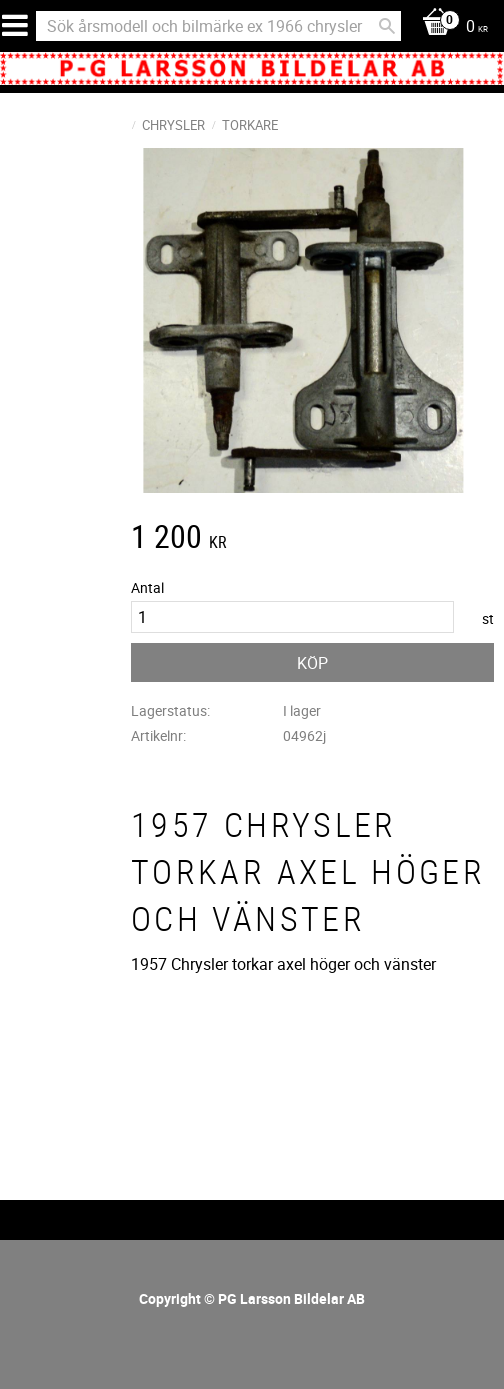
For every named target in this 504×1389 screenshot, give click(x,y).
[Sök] (387, 26)
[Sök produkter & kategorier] (218, 26)
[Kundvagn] (450, 27)
